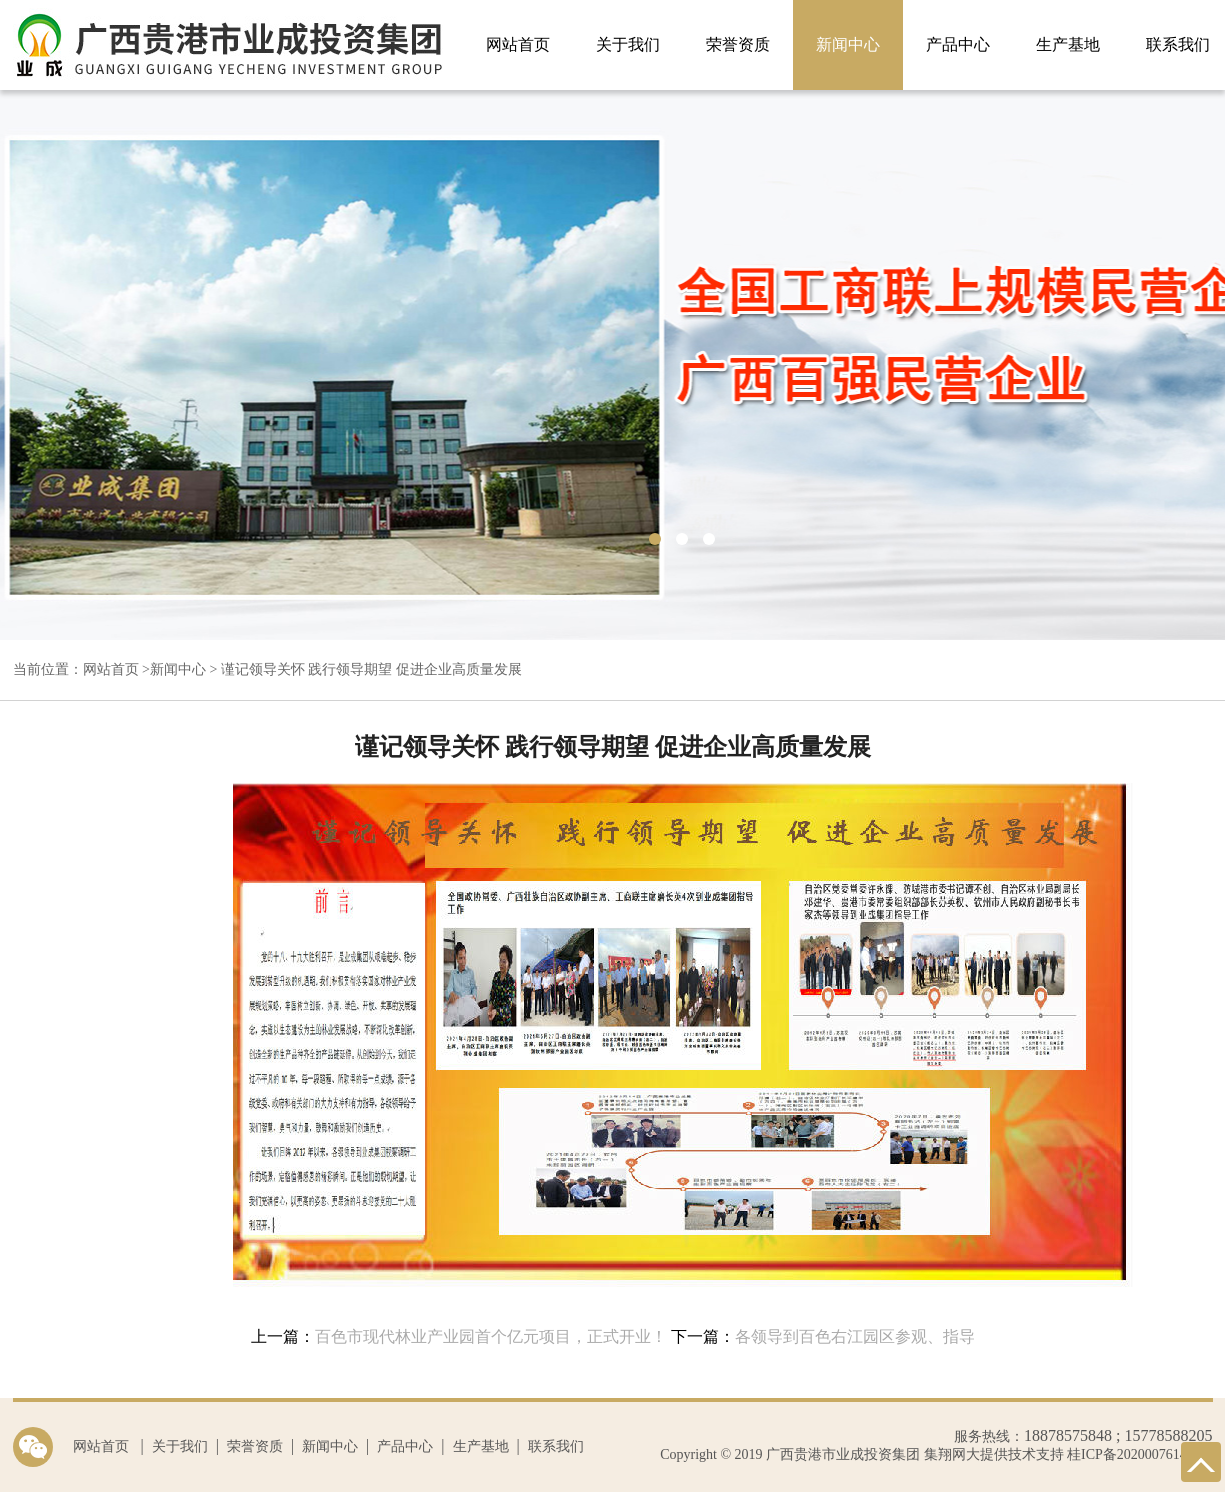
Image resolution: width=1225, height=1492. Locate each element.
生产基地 (1068, 44)
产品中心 (958, 44)
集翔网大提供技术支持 (992, 1454)
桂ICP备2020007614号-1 (1139, 1454)
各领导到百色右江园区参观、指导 (855, 1336)
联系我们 (556, 1446)
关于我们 (628, 44)
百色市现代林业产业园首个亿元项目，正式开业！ (491, 1336)
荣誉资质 (738, 44)
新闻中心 (848, 44)
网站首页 (518, 44)
